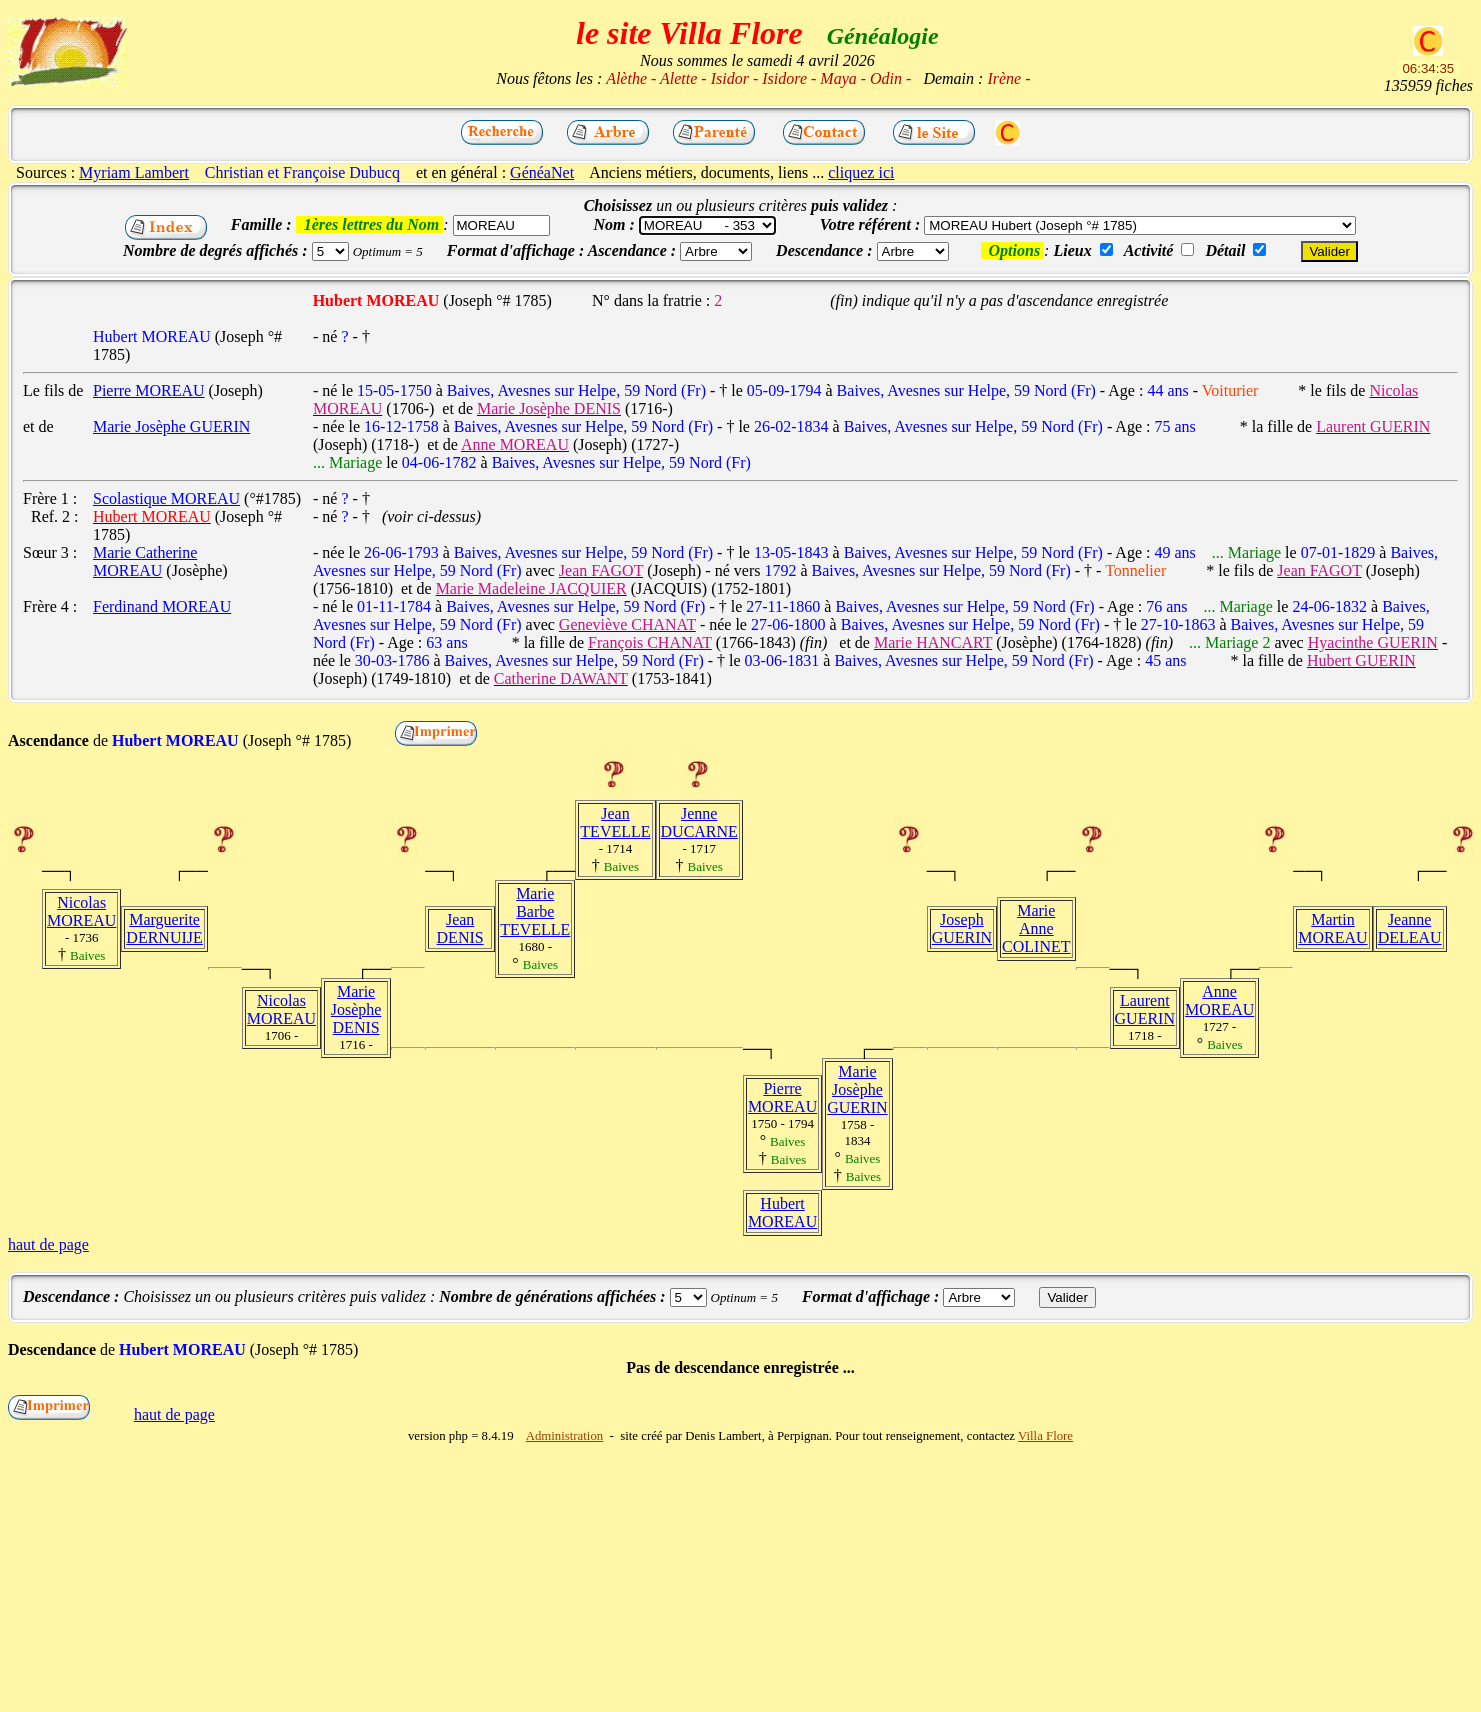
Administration (565, 1436)
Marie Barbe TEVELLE (535, 911)
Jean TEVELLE (615, 822)
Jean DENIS (460, 928)
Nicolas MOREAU (81, 911)
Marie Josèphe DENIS (356, 1009)
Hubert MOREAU (782, 1212)
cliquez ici (861, 172)
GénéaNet (542, 172)
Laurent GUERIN (1145, 1009)
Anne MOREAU (1219, 1000)
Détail (1225, 250)
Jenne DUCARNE (699, 822)
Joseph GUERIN (962, 928)
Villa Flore (1045, 1436)
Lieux (1072, 250)
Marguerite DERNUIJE (164, 928)
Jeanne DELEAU (1410, 928)
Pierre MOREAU (782, 1097)
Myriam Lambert (134, 172)
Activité (1149, 250)
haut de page (48, 1244)
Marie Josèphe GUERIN (857, 1089)
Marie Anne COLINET (1036, 928)
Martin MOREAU (1332, 928)
